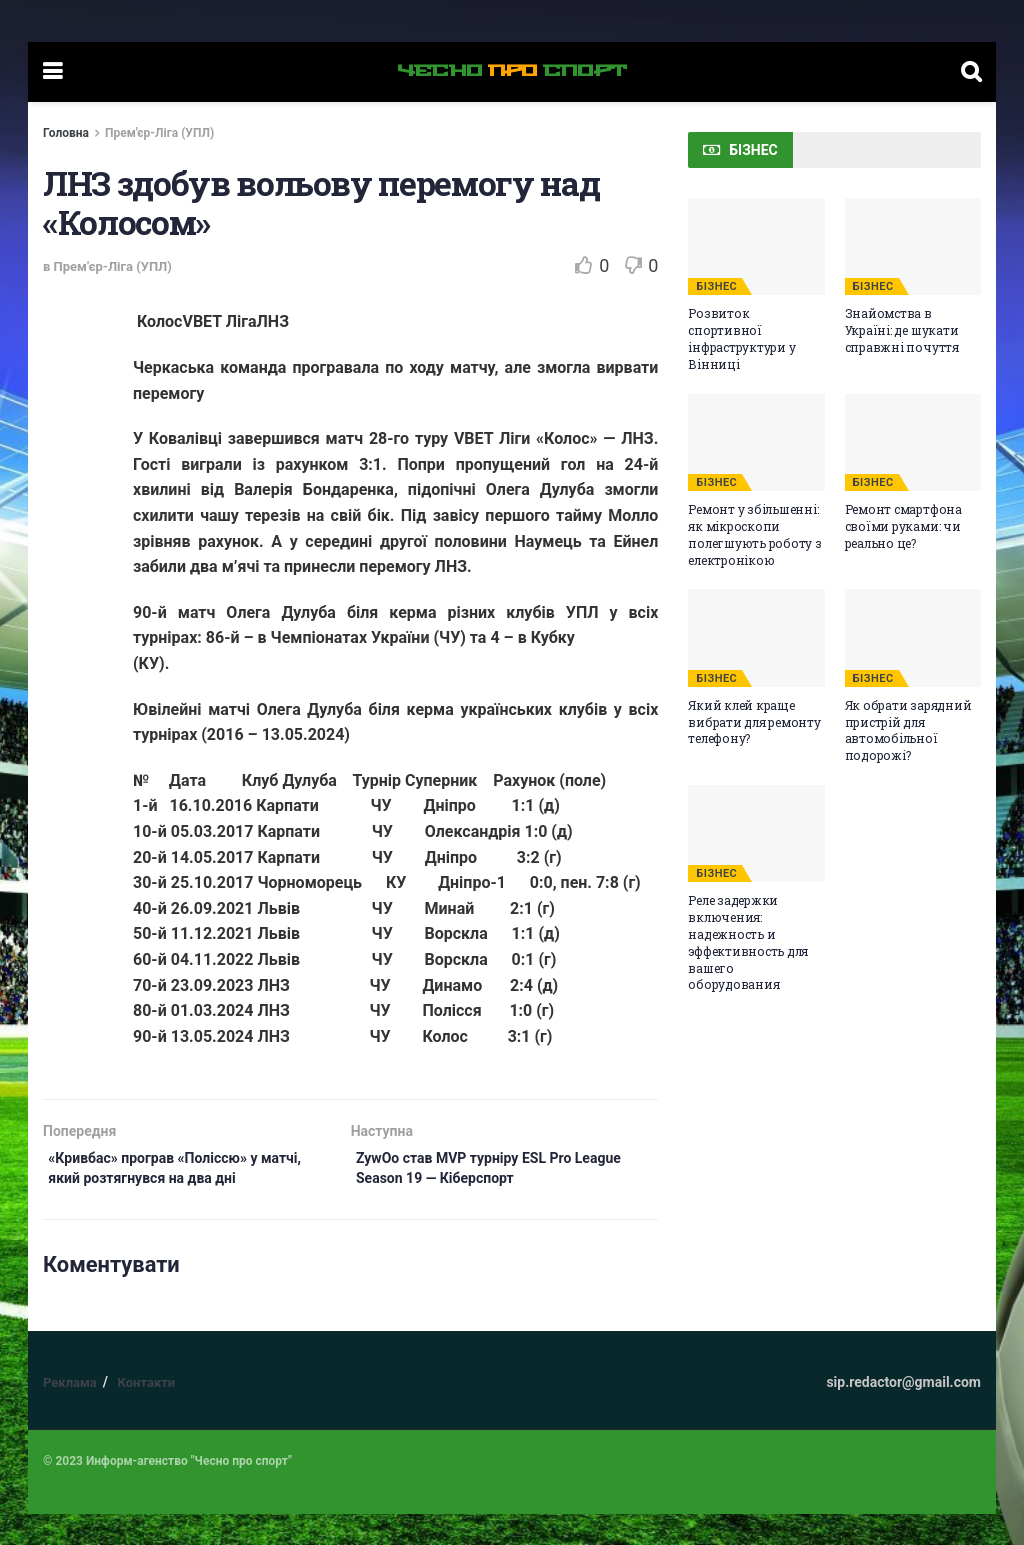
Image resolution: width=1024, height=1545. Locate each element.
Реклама (70, 1413)
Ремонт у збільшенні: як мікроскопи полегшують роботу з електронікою (754, 534)
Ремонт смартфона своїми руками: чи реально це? (903, 526)
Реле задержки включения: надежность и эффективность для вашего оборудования (748, 942)
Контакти (146, 1413)
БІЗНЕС (716, 286)
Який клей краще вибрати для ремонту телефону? (754, 722)
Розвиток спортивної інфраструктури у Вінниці (741, 338)
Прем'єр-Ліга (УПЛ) (159, 133)
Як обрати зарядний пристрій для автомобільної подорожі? (908, 730)
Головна (66, 133)
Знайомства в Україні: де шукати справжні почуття (902, 330)
